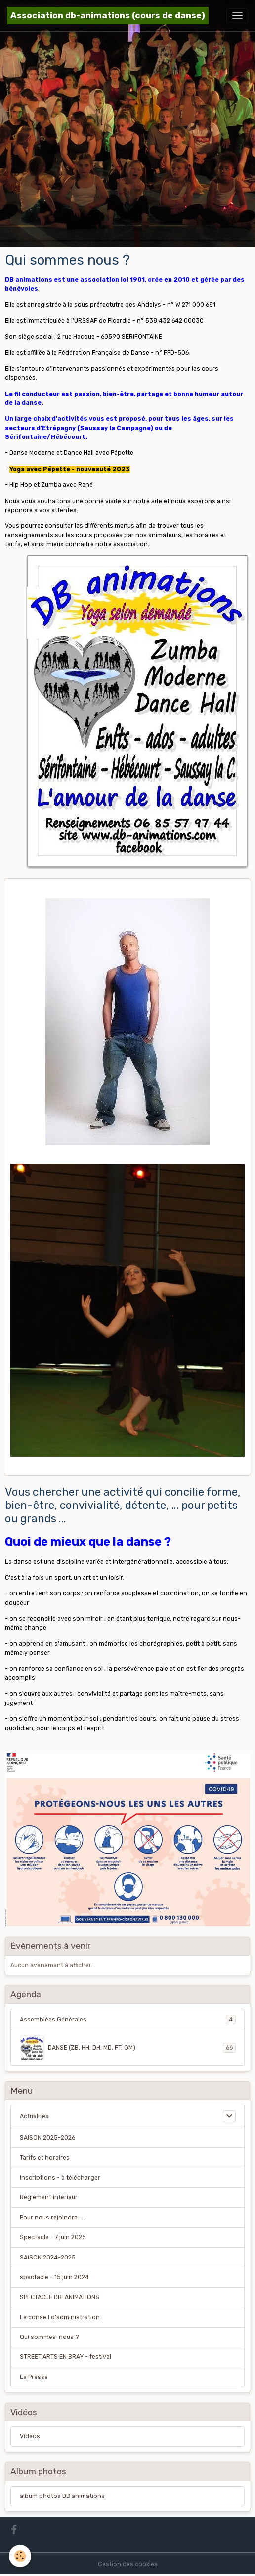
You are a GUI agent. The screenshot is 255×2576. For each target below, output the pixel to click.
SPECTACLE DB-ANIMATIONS (59, 2297)
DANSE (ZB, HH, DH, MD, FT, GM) (128, 2047)
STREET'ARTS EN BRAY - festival (65, 2356)
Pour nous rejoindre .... (52, 2217)
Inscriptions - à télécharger (60, 2177)
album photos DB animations (62, 2496)
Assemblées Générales (128, 2019)
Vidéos (30, 2436)
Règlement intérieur (49, 2197)
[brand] (108, 15)
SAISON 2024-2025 (48, 2257)
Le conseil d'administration (60, 2317)
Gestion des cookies (128, 2564)
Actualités (34, 2116)
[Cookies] (20, 2556)
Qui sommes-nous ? (49, 2337)
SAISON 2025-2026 (47, 2137)
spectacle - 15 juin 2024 (54, 2277)
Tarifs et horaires (45, 2157)
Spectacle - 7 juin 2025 (53, 2237)
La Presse (34, 2377)
